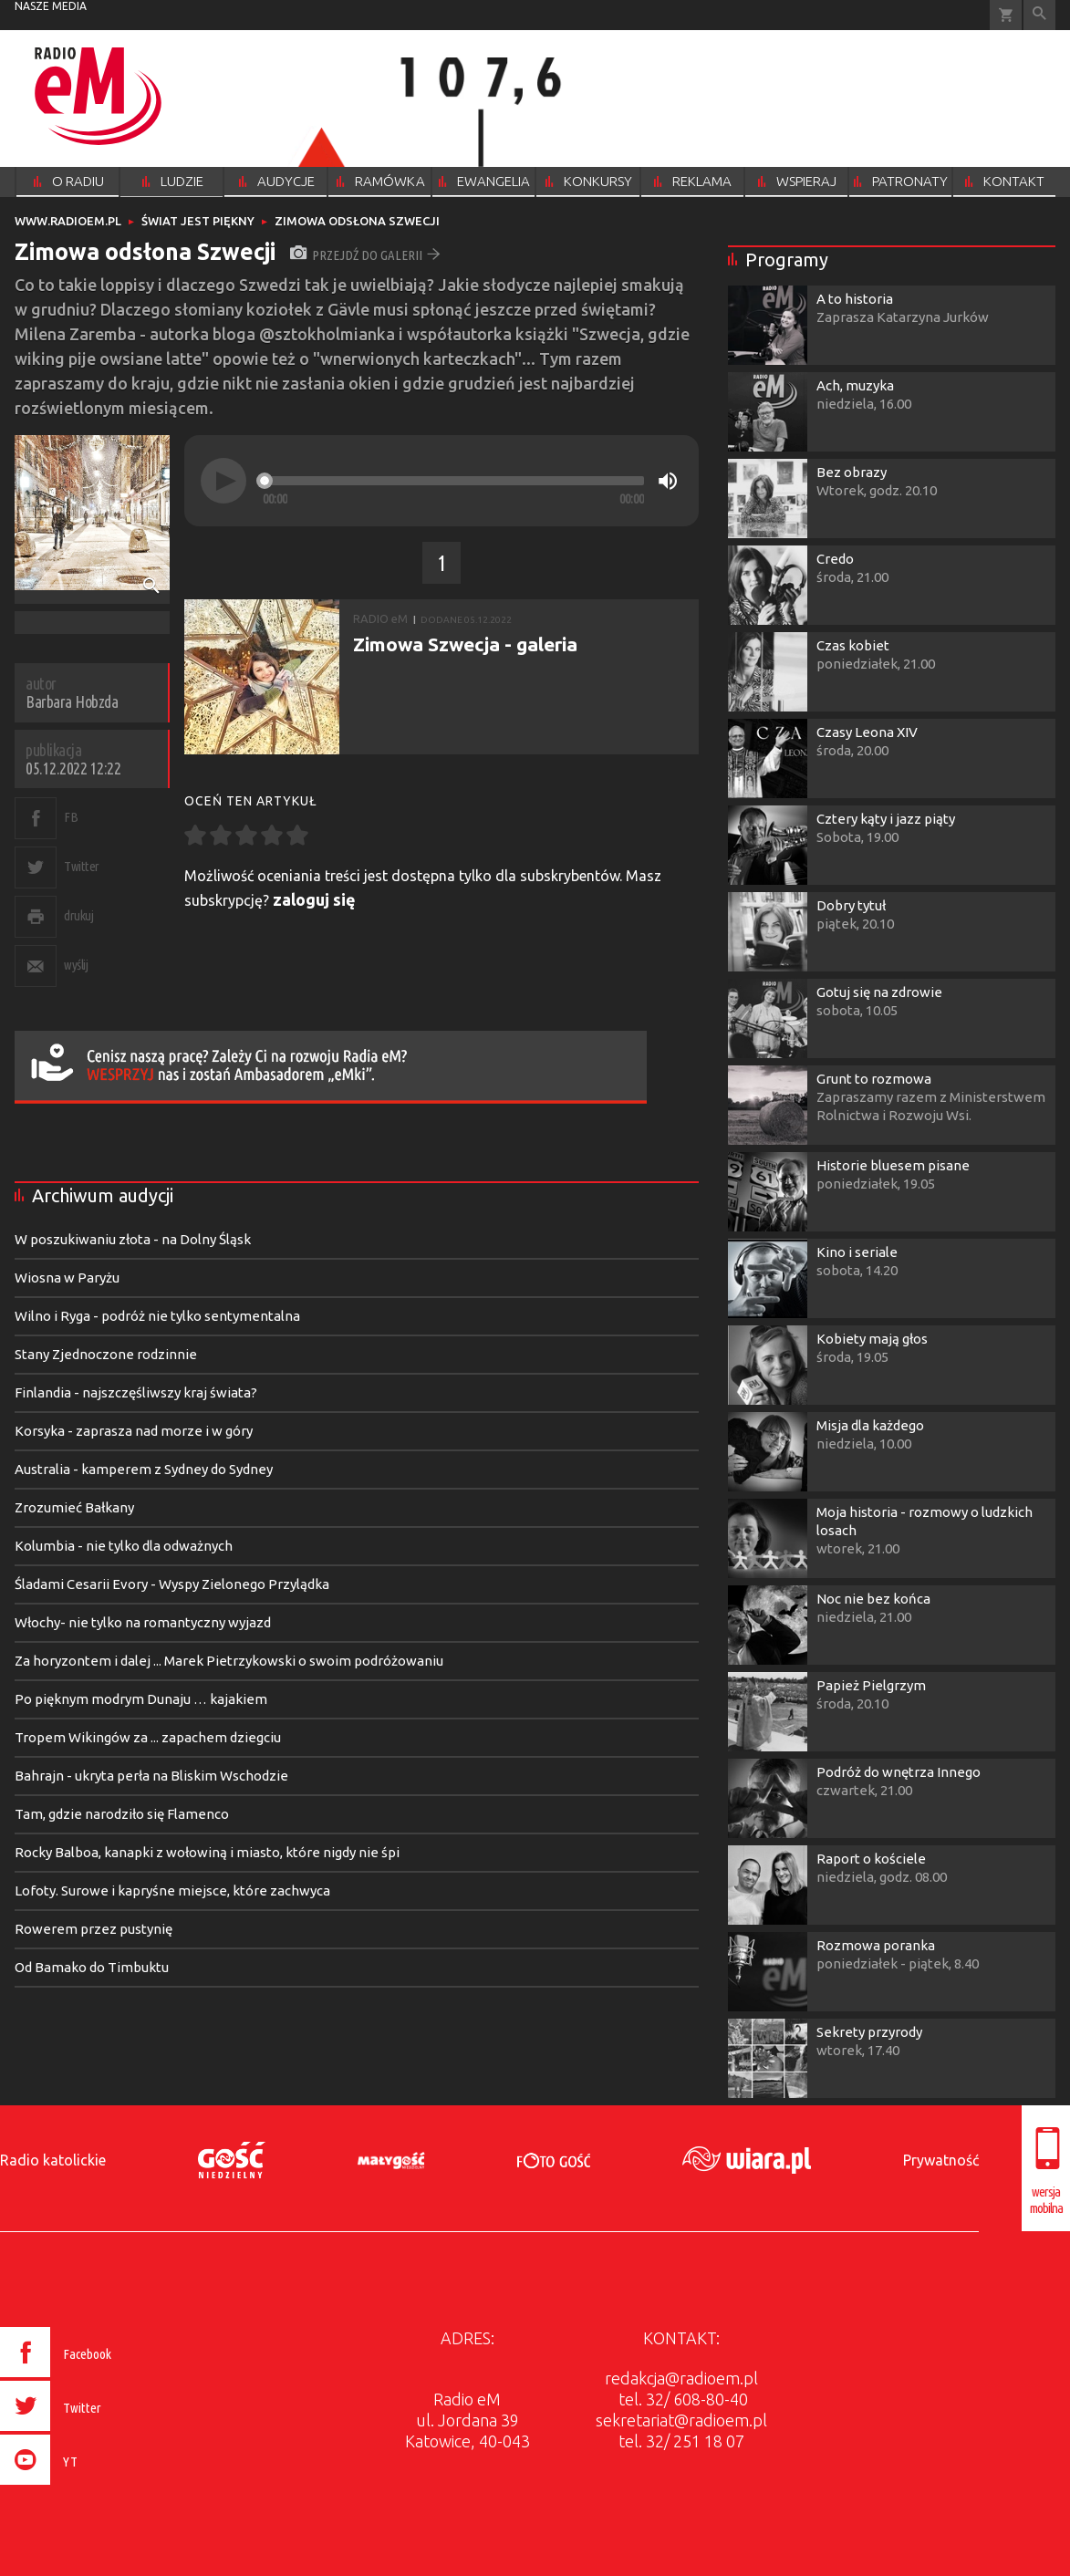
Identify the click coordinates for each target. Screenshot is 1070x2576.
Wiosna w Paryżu (67, 1277)
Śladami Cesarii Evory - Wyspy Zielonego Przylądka (172, 1584)
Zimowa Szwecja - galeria (465, 644)
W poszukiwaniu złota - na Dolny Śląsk (133, 1239)
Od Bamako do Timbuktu (92, 1967)
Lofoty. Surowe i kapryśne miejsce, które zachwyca (172, 1890)
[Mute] (668, 481)
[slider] (453, 480)
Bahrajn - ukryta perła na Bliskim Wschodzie (151, 1775)
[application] (441, 480)
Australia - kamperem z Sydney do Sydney (144, 1469)
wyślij (76, 964)
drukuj (78, 915)
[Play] (223, 481)
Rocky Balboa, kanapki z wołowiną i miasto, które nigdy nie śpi (207, 1852)
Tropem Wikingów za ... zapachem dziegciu (148, 1737)
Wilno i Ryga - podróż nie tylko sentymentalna (157, 1316)
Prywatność (941, 2160)
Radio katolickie (53, 2160)
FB (71, 817)
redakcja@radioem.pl (681, 2378)
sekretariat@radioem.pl (681, 2420)
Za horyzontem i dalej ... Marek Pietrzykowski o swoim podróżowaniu (229, 1660)
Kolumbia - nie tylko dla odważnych (124, 1545)
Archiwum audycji (102, 1195)
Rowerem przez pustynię (93, 1929)
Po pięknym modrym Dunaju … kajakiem (141, 1699)
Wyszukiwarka (1039, 15)
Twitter (81, 866)
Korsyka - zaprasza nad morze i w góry (134, 1431)
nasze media (51, 6)
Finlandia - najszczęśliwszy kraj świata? (136, 1392)
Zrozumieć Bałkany (74, 1507)
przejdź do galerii (365, 255)
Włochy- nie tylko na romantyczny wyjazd (143, 1622)
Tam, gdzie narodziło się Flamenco (122, 1814)
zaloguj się (314, 899)
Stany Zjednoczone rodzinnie (106, 1354)
